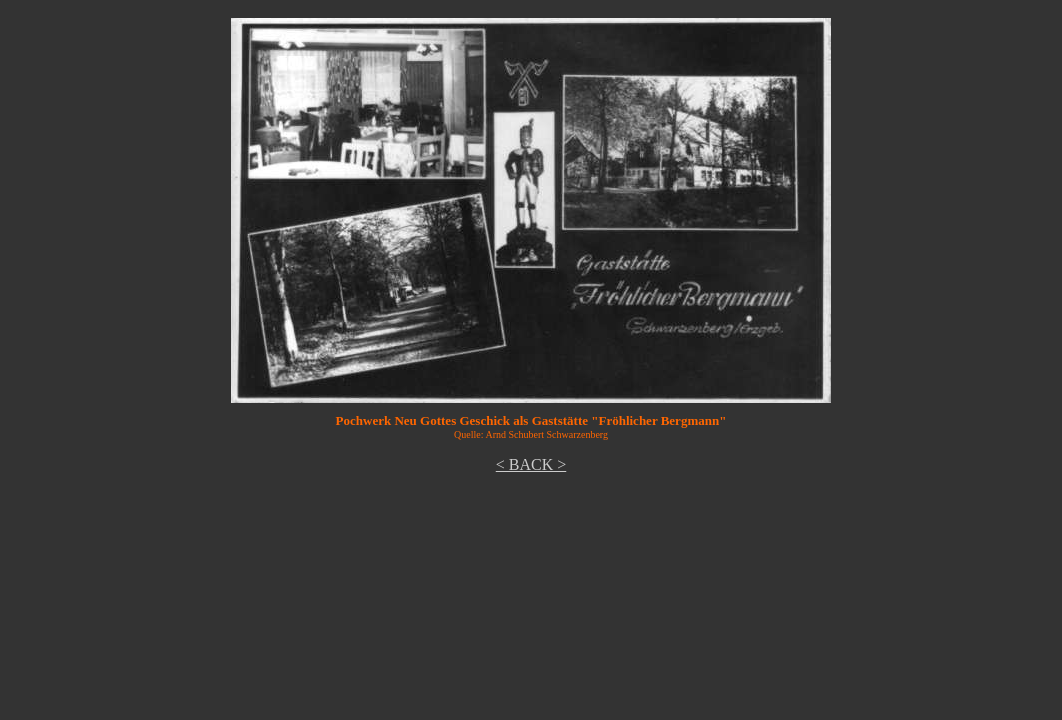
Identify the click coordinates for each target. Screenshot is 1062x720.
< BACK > (531, 464)
